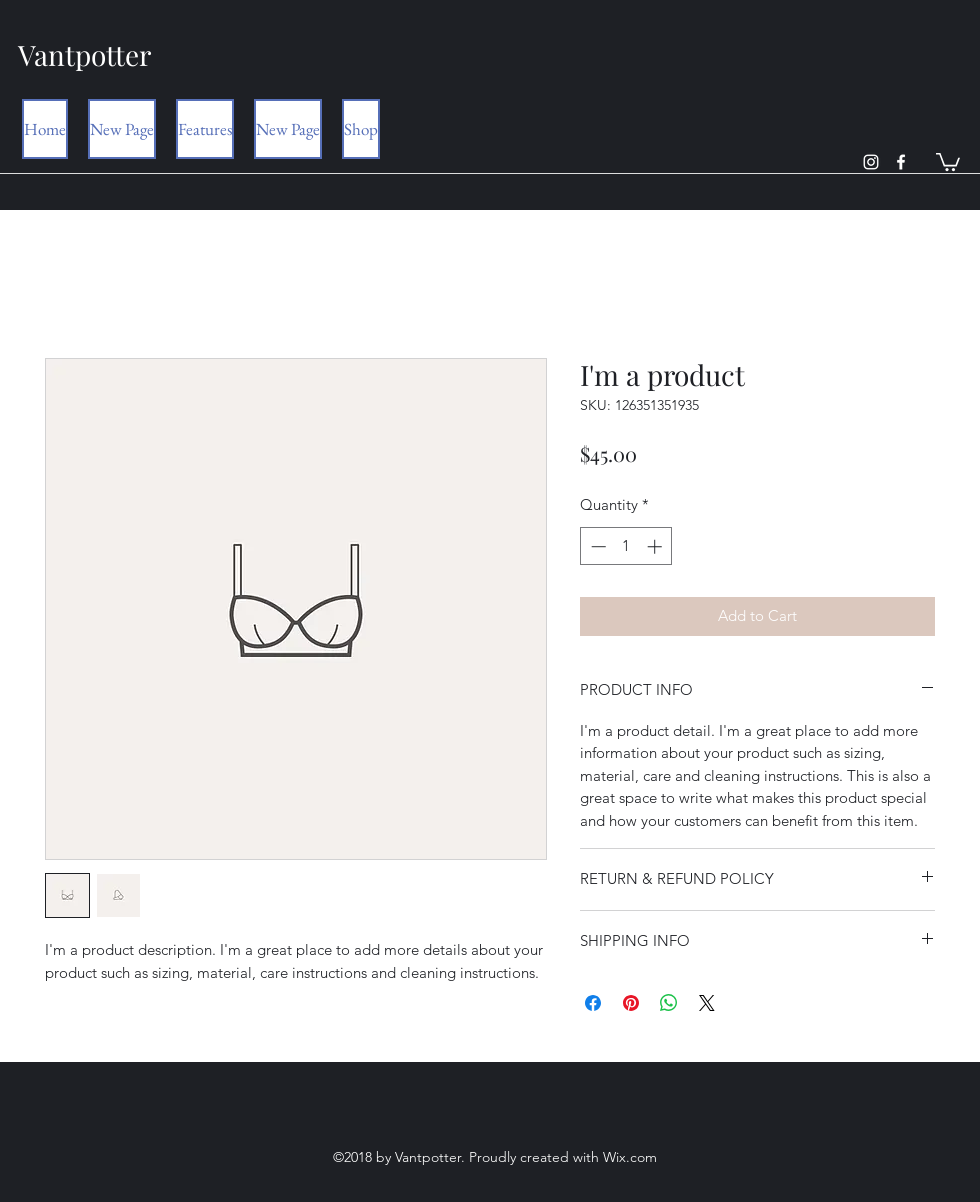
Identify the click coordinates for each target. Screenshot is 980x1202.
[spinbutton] (626, 546)
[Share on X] (707, 1003)
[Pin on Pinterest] (631, 1003)
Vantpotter (84, 54)
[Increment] (656, 546)
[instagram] (871, 162)
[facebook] (901, 162)
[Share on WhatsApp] (669, 1003)
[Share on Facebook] (593, 1003)
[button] (948, 161)
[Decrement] (596, 546)
